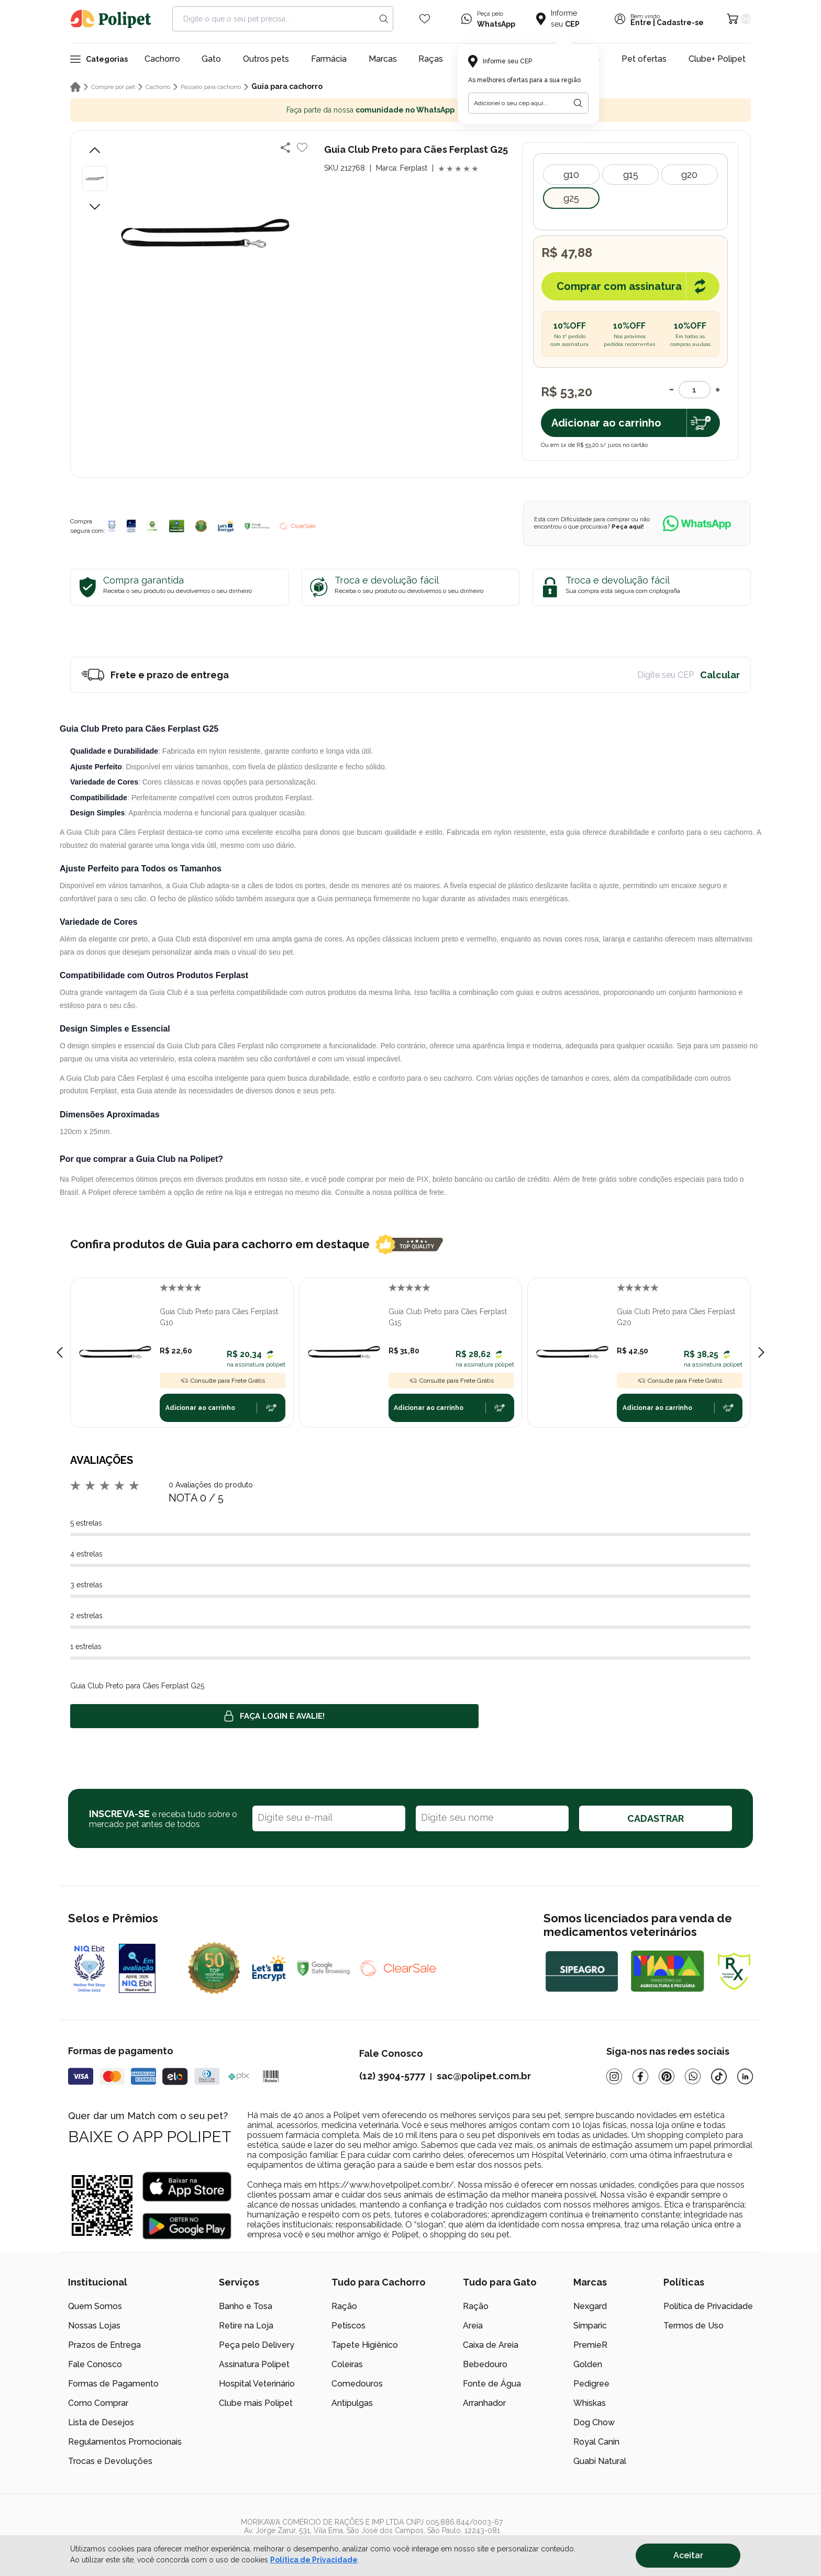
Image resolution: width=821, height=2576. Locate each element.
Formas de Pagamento (113, 2384)
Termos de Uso (693, 2326)
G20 (689, 174)
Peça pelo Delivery (256, 2345)
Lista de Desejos (101, 2422)
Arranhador (484, 2403)
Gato (211, 59)
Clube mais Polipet (256, 2403)
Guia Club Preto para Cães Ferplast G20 (676, 1317)
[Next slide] (761, 1352)
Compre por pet (113, 87)
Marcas (383, 59)
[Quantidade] (695, 389)
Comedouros (357, 2384)
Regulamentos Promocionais (125, 2442)
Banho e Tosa (245, 2306)
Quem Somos (95, 2306)
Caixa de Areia (490, 2345)
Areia (473, 2326)
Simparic (590, 2326)
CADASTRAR (655, 1818)
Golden (587, 2364)
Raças (430, 59)
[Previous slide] (59, 1352)
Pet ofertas (644, 59)
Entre (640, 22)
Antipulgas (352, 2403)
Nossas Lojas (94, 2326)
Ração (344, 2306)
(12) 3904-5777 (392, 2075)
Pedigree (591, 2384)
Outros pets (266, 59)
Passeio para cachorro (211, 87)
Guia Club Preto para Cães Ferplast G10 (219, 1317)
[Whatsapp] (693, 2076)
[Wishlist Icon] (424, 18)
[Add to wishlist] (302, 147)
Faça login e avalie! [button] (274, 1716)
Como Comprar (98, 2403)
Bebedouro (485, 2364)
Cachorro (162, 59)
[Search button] (383, 18)
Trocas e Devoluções (110, 2461)
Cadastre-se (680, 22)
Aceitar (688, 2555)
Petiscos (348, 2326)
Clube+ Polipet (717, 59)
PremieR (590, 2345)
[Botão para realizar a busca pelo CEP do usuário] (578, 103)
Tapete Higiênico (364, 2345)
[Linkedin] (745, 2076)
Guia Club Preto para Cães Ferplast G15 (448, 1317)
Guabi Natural (599, 2461)
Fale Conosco (95, 2364)
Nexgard (590, 2306)
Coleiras (347, 2364)
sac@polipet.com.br (484, 2075)
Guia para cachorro (287, 86)
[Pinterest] (666, 2076)
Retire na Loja (246, 2326)
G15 (630, 174)
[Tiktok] (719, 2076)
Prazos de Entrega (104, 2345)
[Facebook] (640, 2076)
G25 (571, 198)
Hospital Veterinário (257, 2384)
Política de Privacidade (708, 2306)
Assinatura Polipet (254, 2364)
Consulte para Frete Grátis (222, 1380)
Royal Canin (596, 2442)
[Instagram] (614, 2076)
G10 (571, 174)
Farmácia (329, 59)
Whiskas (589, 2403)
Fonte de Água (492, 2384)
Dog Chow (594, 2422)
